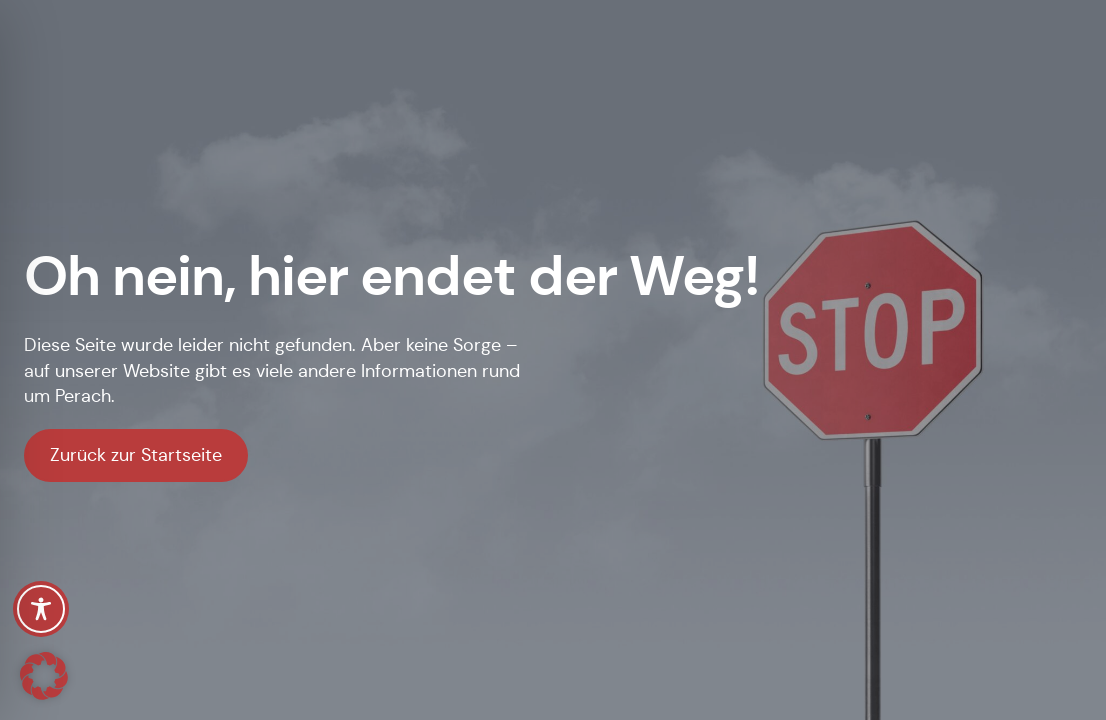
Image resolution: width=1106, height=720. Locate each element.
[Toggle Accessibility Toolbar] (41, 609)
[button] (44, 676)
